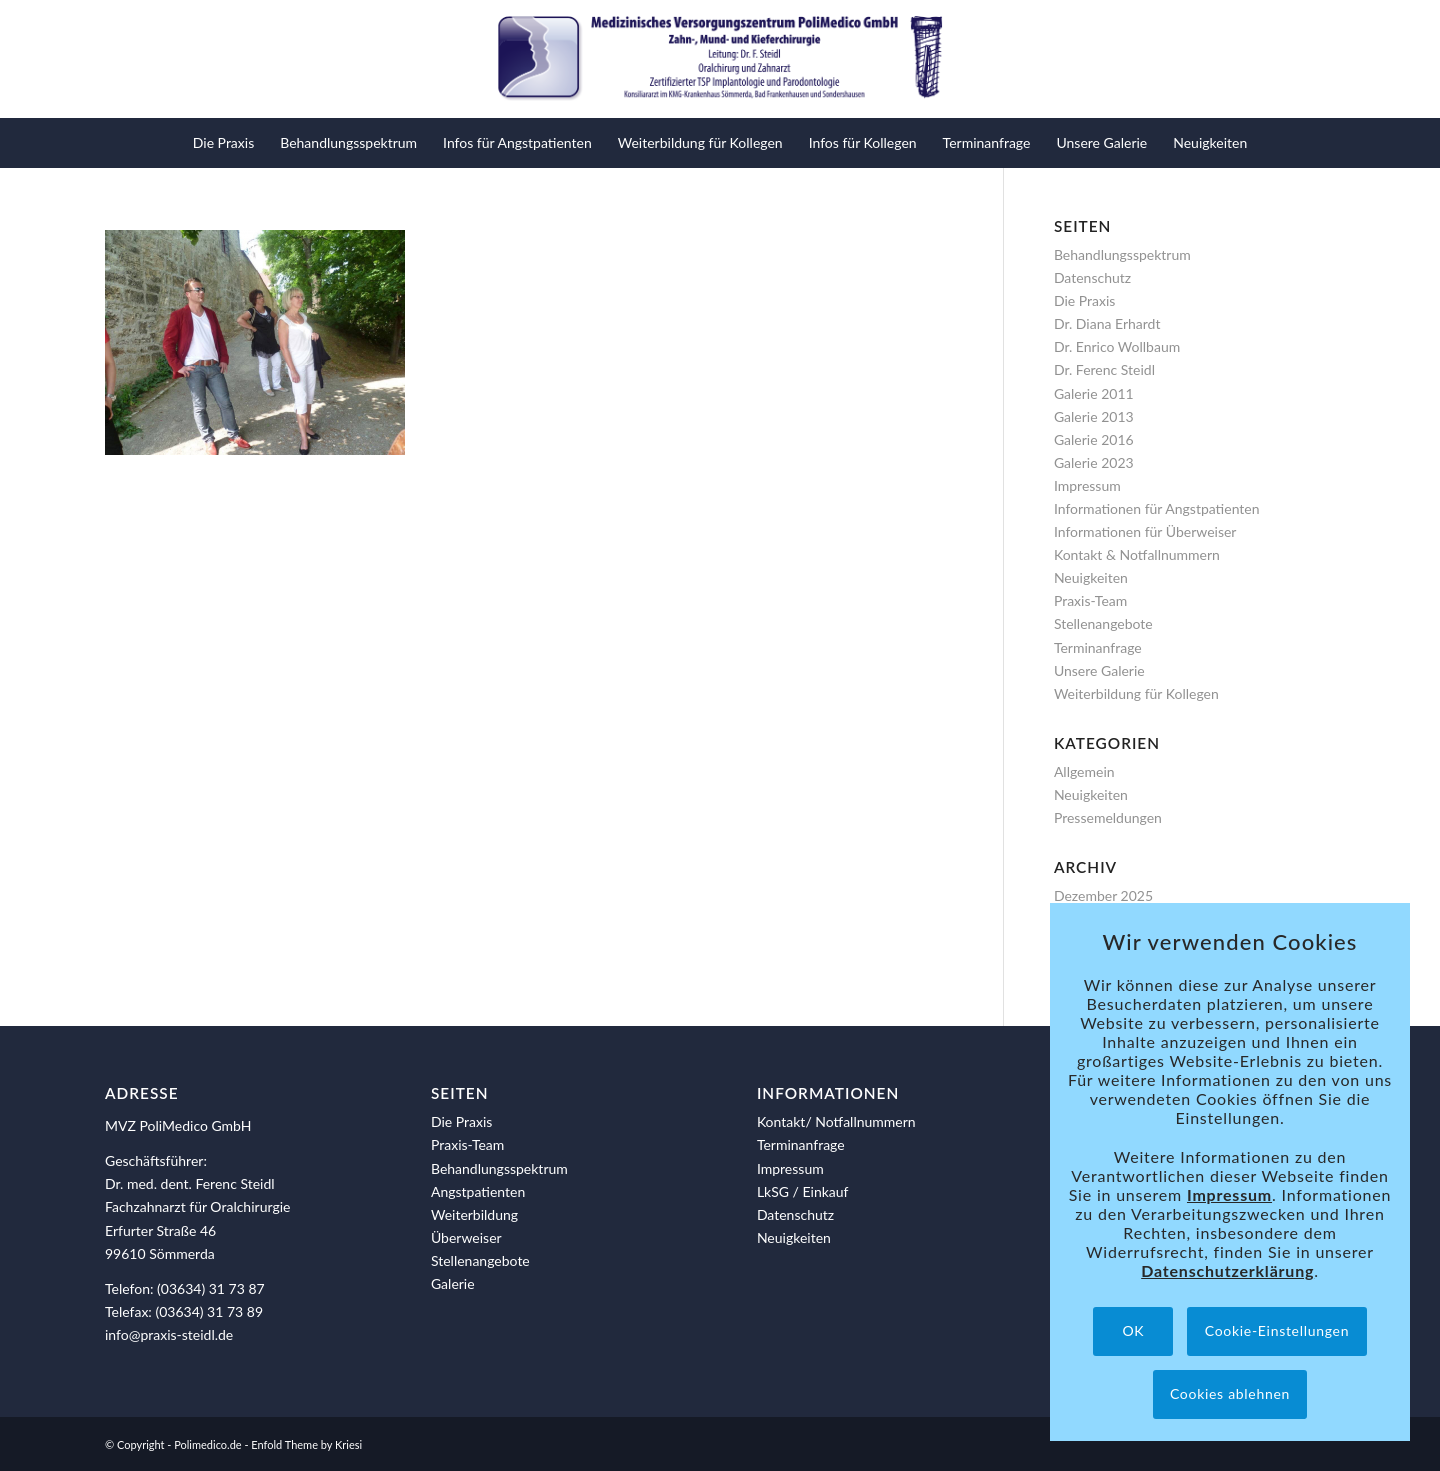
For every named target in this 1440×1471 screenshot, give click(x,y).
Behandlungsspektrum (1122, 254)
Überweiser (466, 1237)
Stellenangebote (1103, 623)
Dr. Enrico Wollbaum (1117, 346)
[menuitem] (223, 143)
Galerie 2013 (1094, 416)
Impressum (1087, 485)
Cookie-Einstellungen (1277, 1330)
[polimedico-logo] (720, 59)
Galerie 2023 (1094, 462)
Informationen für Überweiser (1145, 531)
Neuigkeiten (1091, 577)
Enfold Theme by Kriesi (306, 1444)
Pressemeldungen (1108, 817)
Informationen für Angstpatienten (1157, 508)
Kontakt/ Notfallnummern (836, 1121)
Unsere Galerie (1099, 670)
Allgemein (1084, 771)
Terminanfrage (1098, 647)
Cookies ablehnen (1230, 1393)
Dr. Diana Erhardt (1107, 323)
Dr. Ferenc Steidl (1104, 369)
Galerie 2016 (1094, 439)
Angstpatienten (478, 1191)
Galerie (453, 1283)
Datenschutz (1092, 277)
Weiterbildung (474, 1214)
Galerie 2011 (1094, 393)
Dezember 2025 (1103, 895)
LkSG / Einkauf (803, 1191)
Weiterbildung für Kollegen (1136, 693)
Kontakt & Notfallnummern (1137, 554)
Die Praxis (1084, 300)
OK (1133, 1330)
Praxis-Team (1090, 600)
